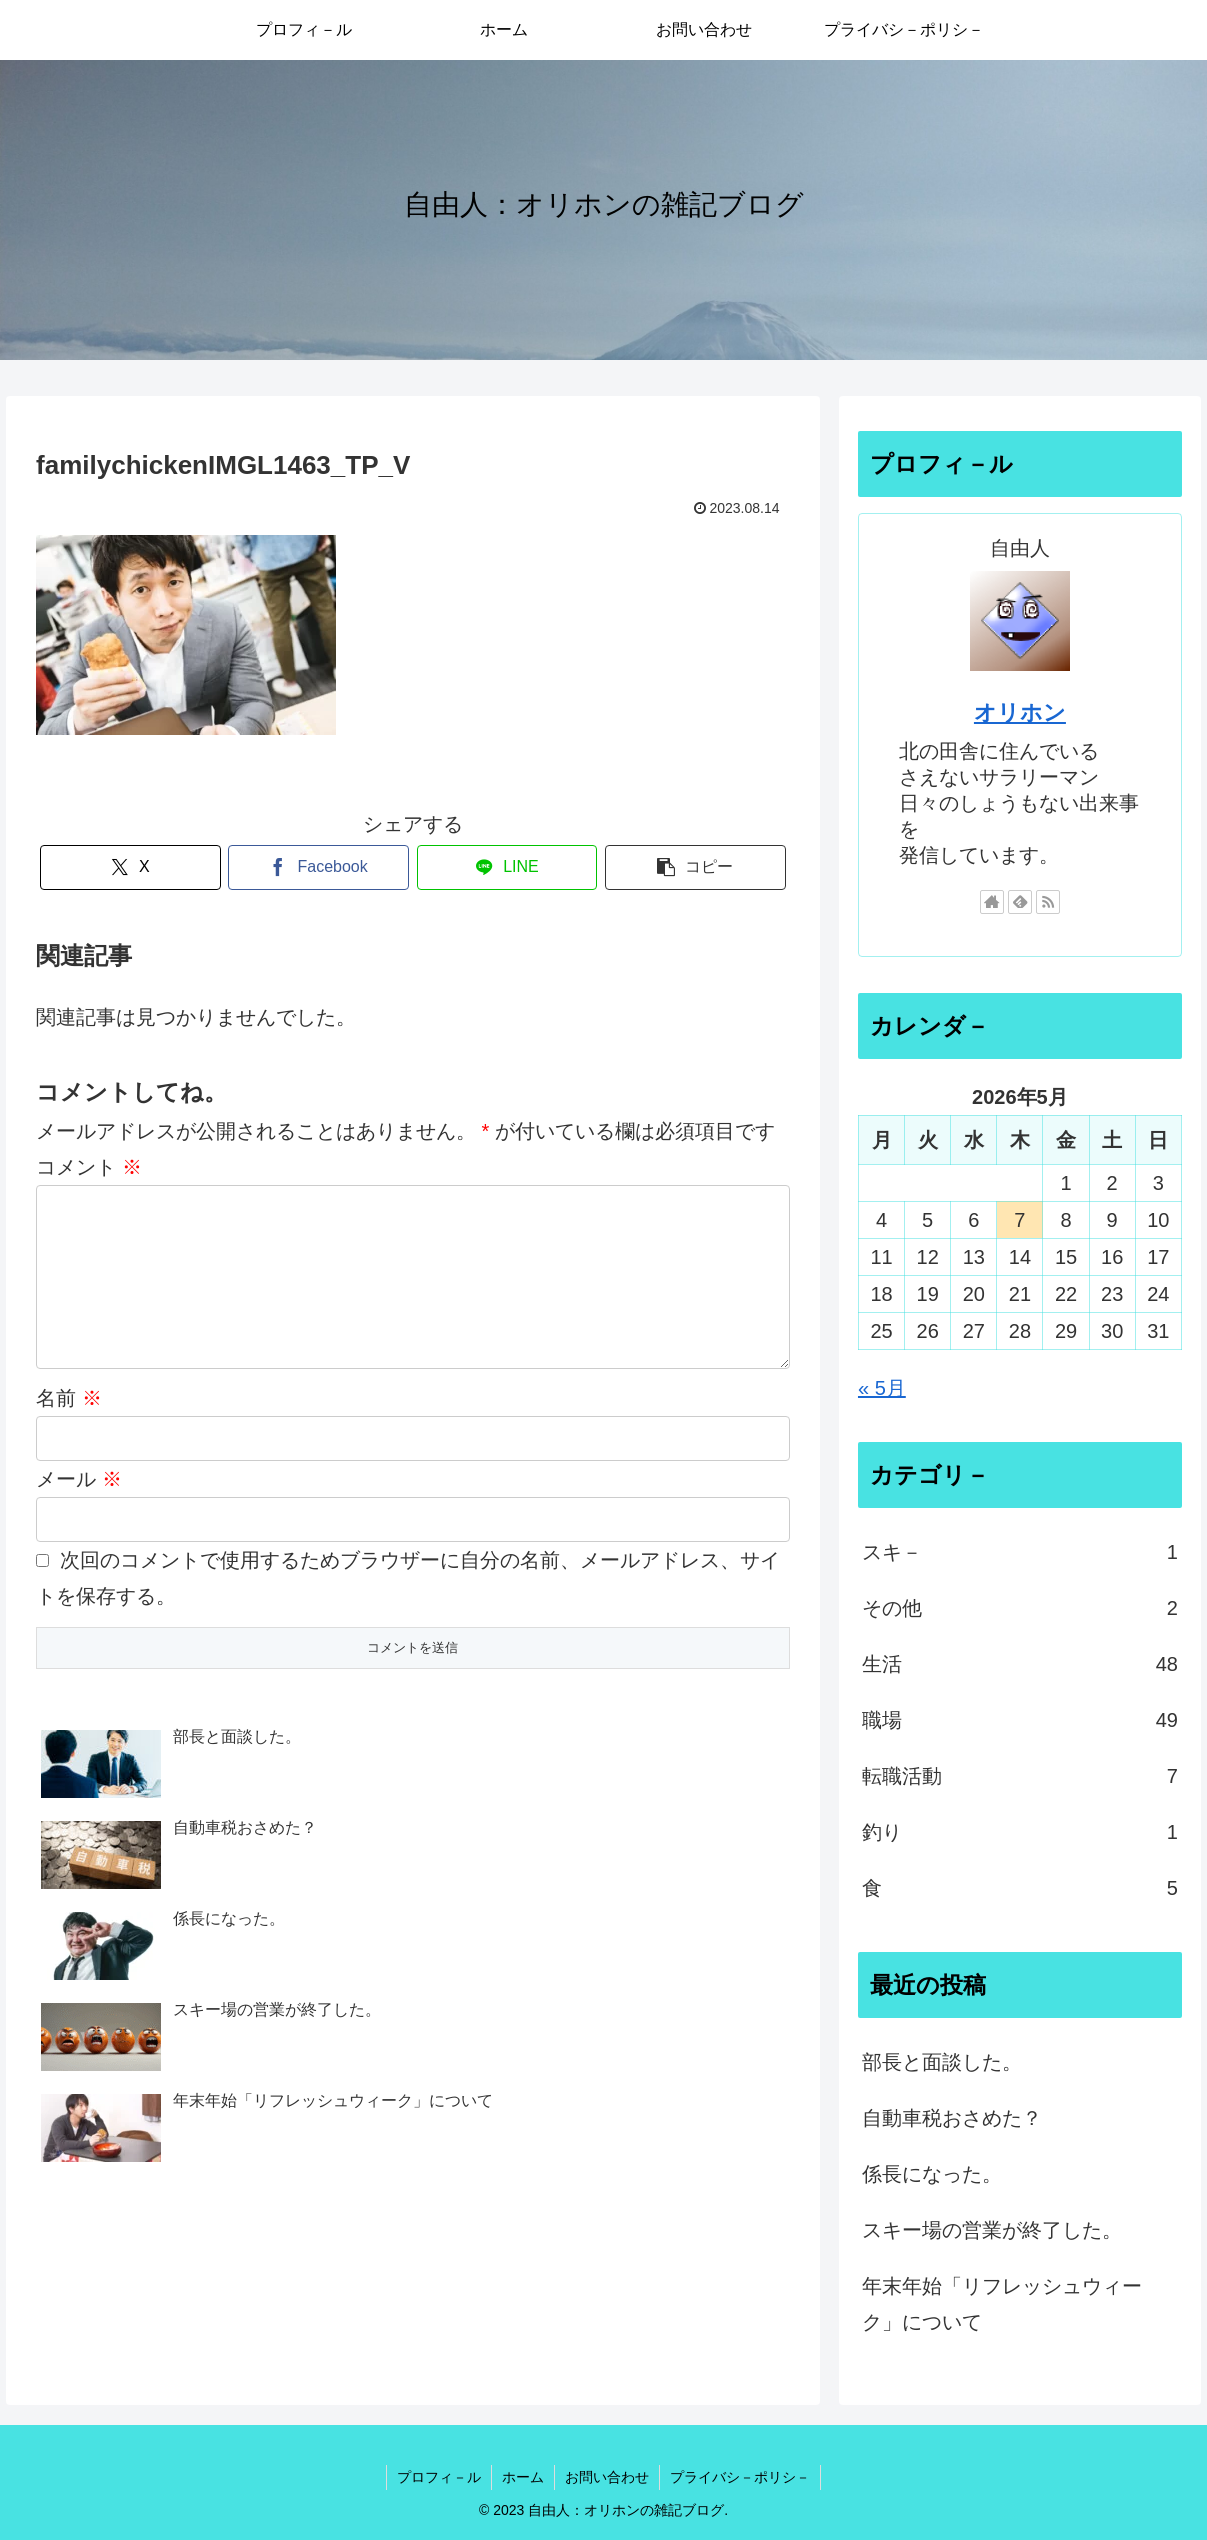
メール (79, 1511)
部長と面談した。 (942, 2062)
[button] (695, 867)
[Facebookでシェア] (318, 867)
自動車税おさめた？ (952, 2118)
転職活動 (1020, 1776)
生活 (1020, 1664)
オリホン (1020, 712)
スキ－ (1020, 1552)
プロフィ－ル (439, 2477)
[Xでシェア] (130, 867)
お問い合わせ (607, 2477)
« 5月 (882, 1388)
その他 (1020, 1608)
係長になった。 (932, 2174)
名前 (69, 1430)
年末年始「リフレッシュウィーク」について (1002, 2304)
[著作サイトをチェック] (992, 902)
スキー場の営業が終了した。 (992, 2230)
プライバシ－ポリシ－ (740, 2477)
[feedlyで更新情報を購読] (1020, 902)
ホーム (523, 2477)
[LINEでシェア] (507, 867)
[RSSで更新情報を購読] (1048, 902)
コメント (89, 1167)
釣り (1020, 1832)
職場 (1020, 1720)
